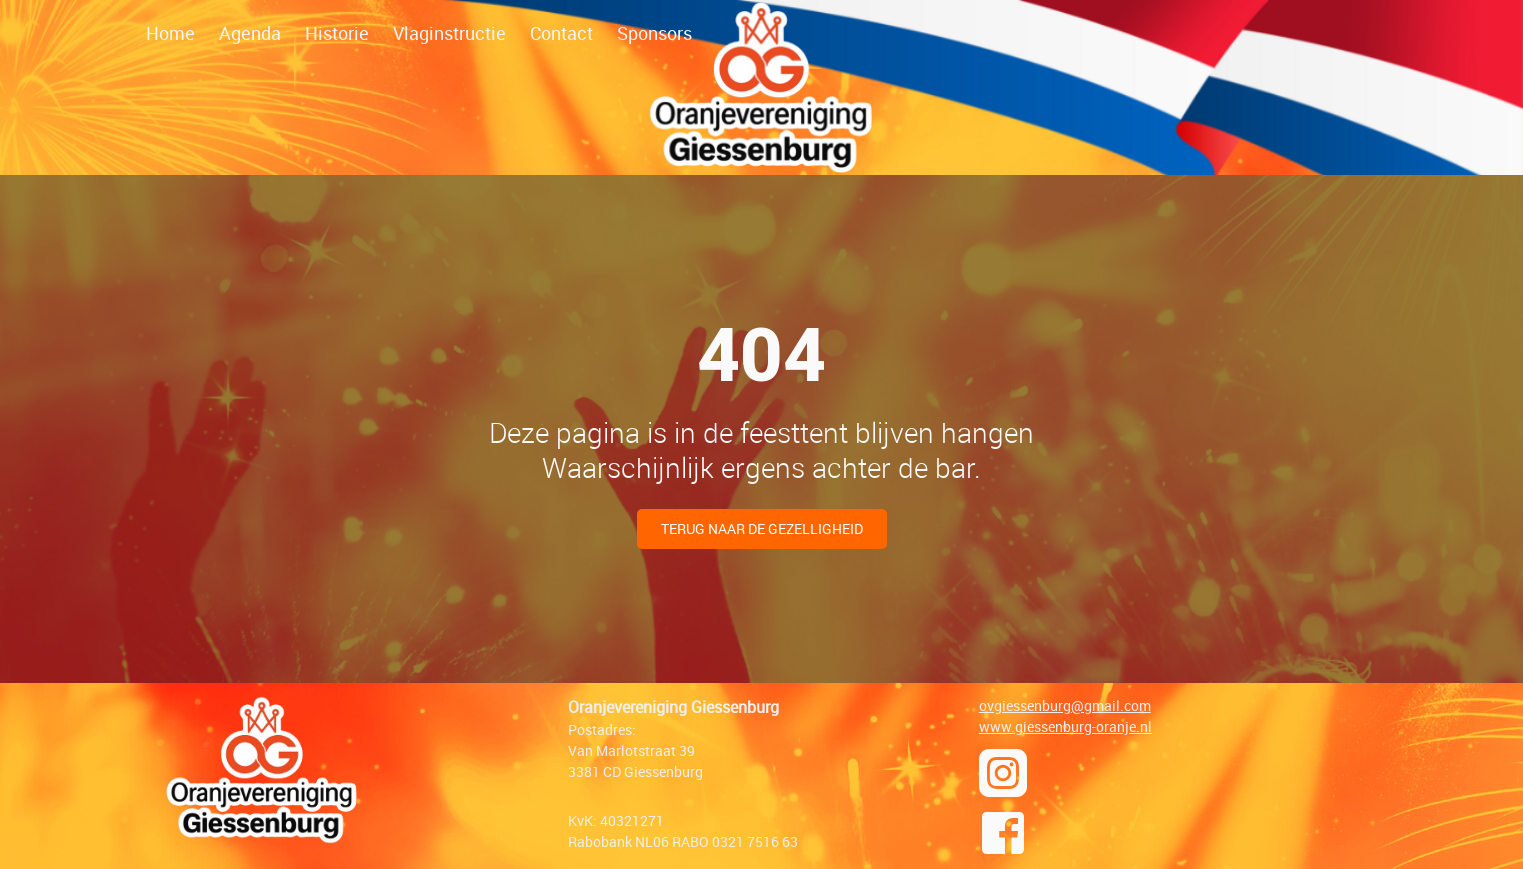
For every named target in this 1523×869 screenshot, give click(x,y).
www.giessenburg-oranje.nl (1065, 726)
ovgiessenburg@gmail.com (1065, 705)
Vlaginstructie (449, 33)
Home (170, 33)
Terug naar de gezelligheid (762, 528)
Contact (561, 33)
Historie (337, 33)
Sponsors (654, 33)
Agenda (250, 33)
